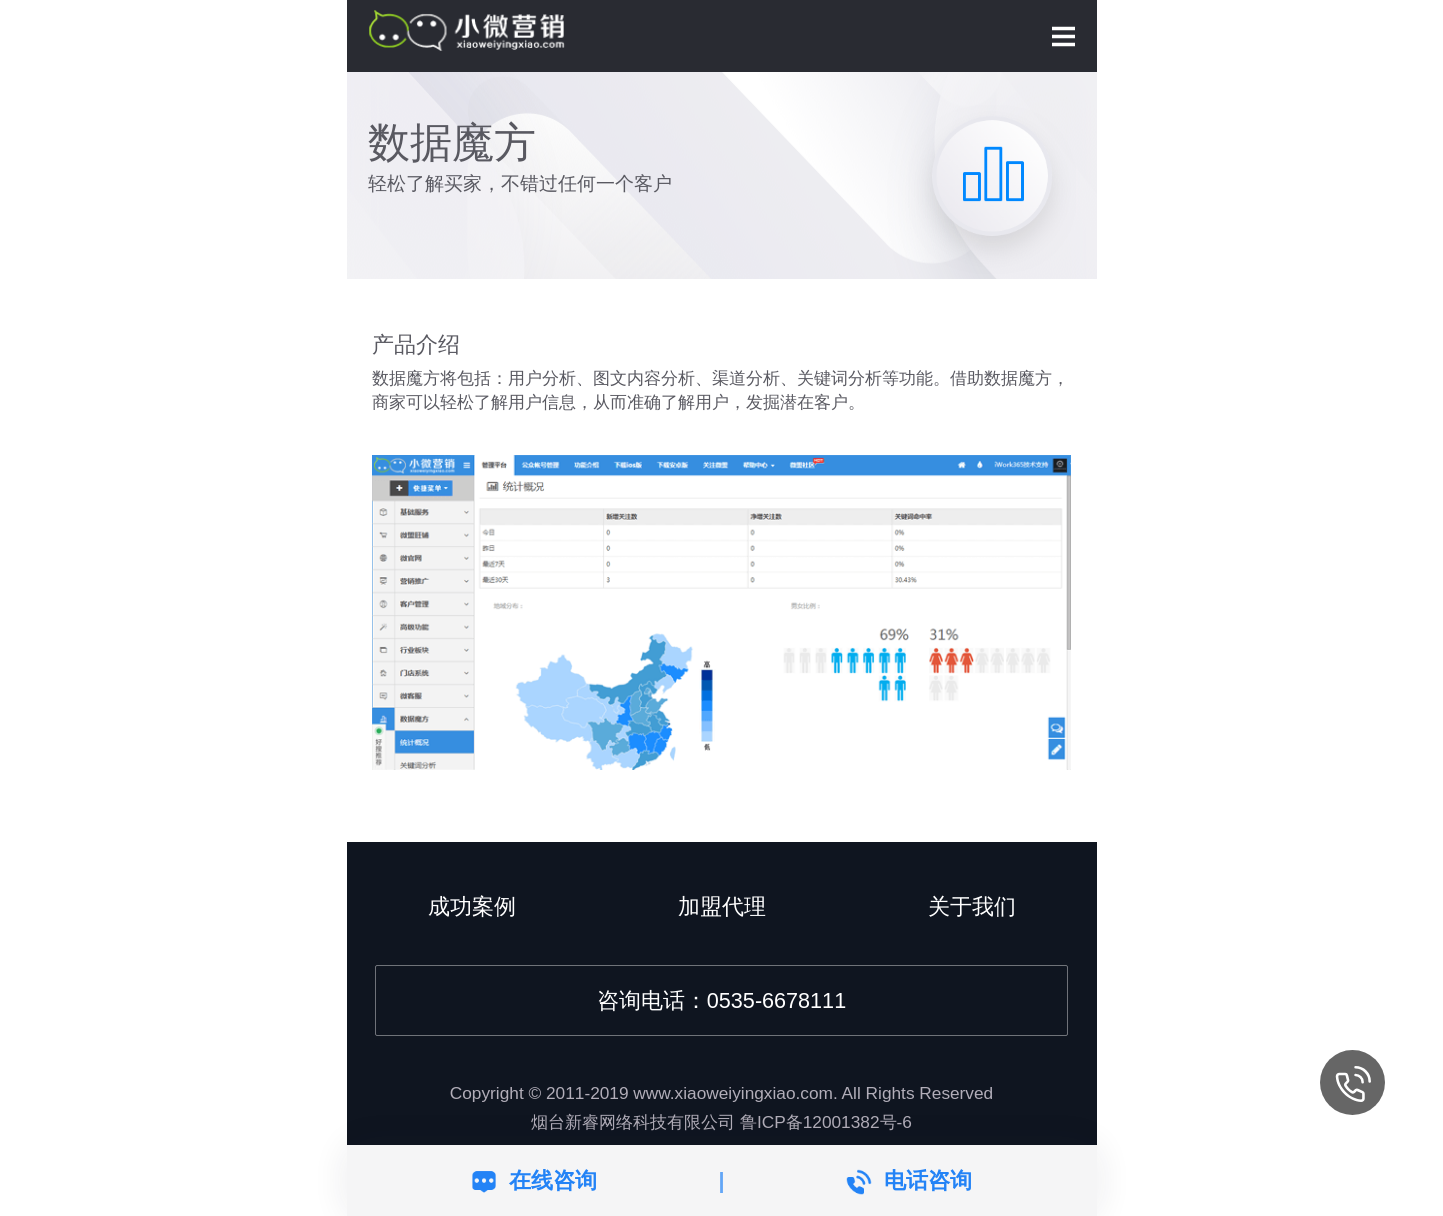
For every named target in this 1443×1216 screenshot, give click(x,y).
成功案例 (472, 906)
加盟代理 (722, 906)
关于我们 (972, 906)
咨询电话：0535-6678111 (721, 1000)
